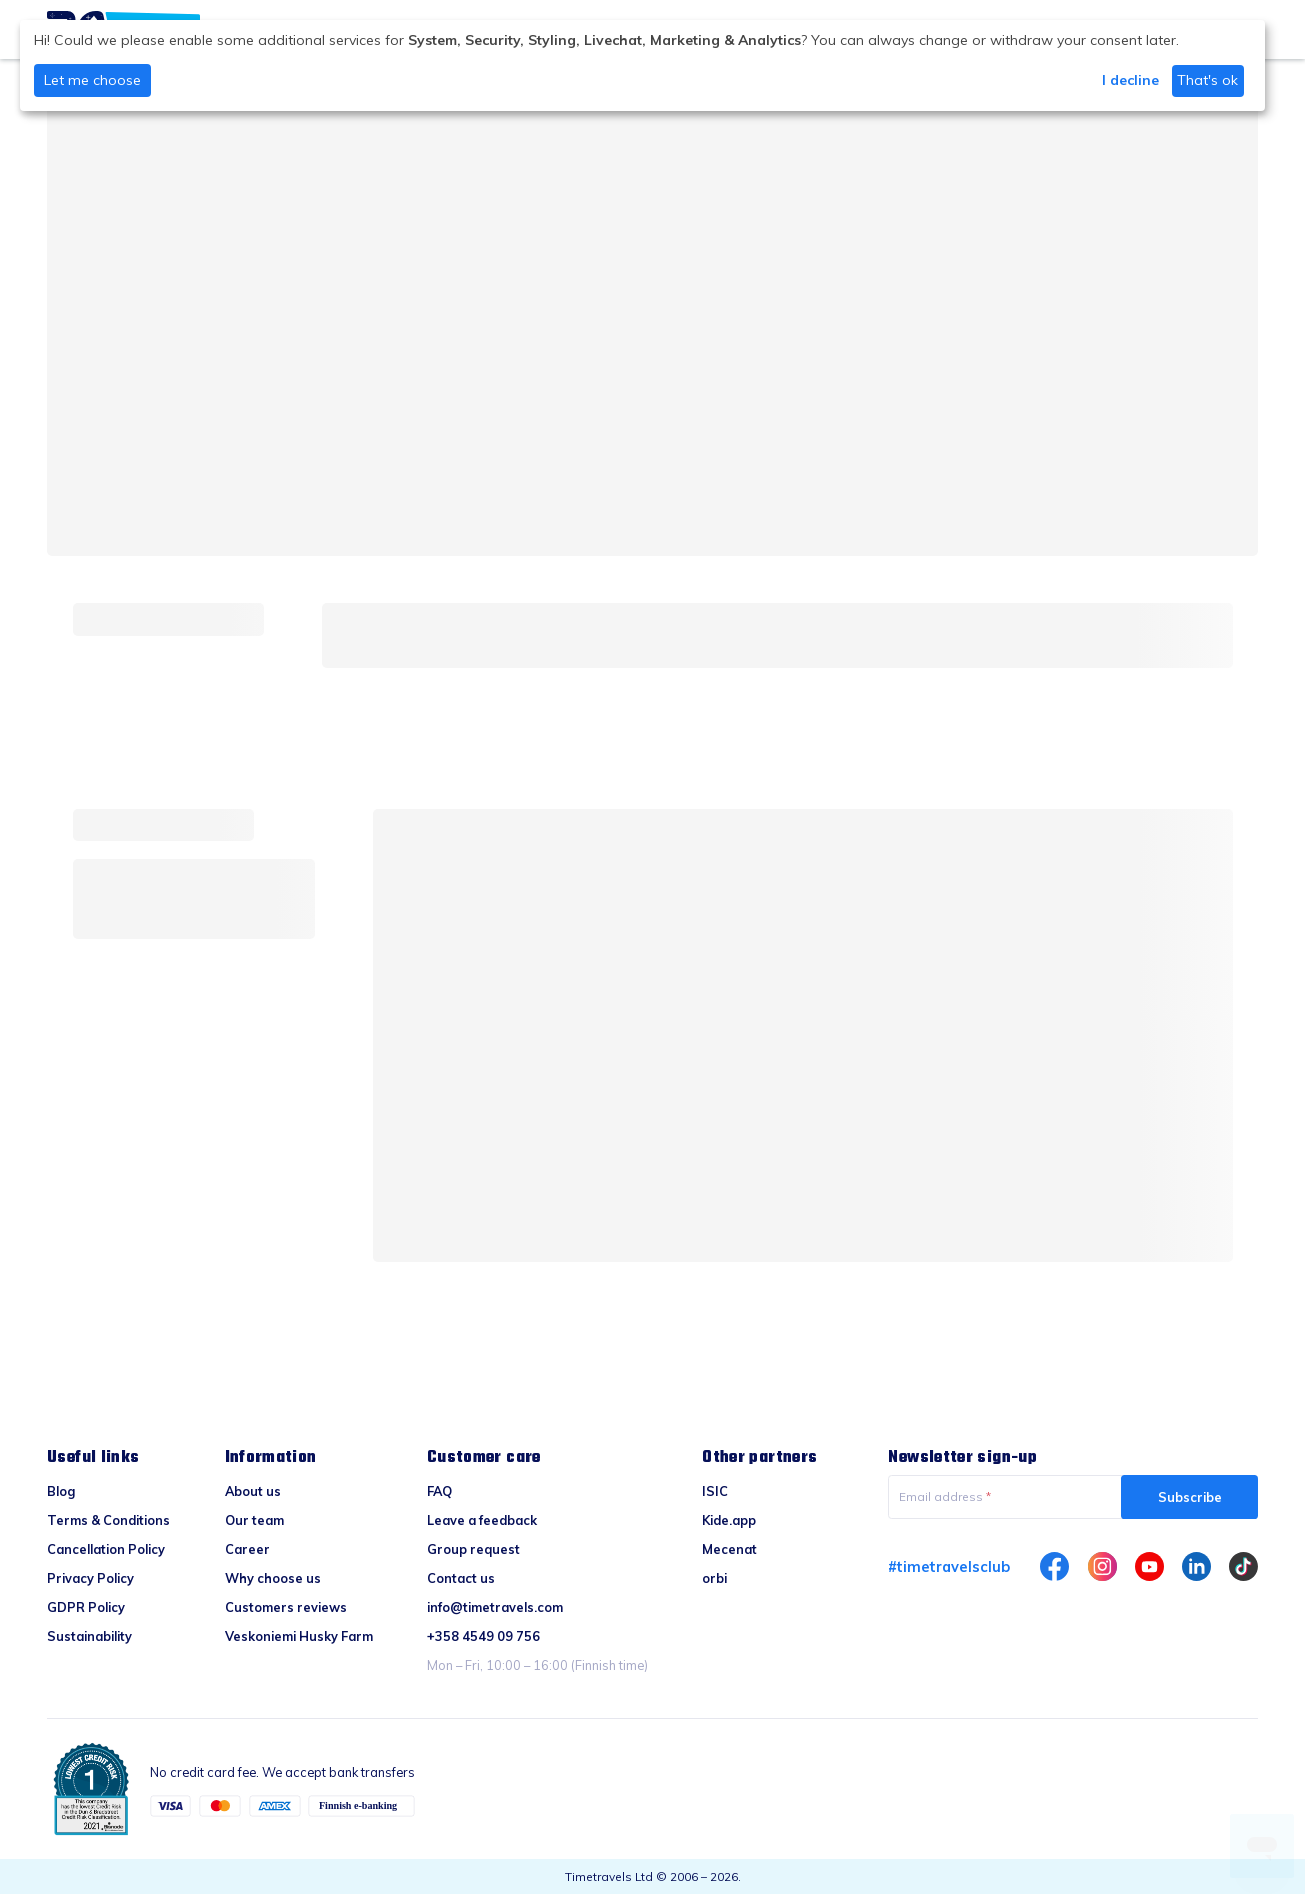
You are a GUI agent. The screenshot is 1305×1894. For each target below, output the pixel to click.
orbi (714, 1578)
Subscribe (1190, 1497)
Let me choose (92, 80)
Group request (473, 1549)
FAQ (439, 1491)
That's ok (1207, 80)
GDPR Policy (86, 1607)
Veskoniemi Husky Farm (299, 1636)
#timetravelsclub (949, 1566)
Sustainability (89, 1636)
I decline (1130, 80)
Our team (254, 1520)
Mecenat (729, 1549)
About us (253, 1491)
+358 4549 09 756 (483, 1636)
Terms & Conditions (108, 1520)
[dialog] (642, 65)
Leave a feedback (482, 1520)
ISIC (715, 1491)
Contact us (461, 1578)
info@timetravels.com (495, 1607)
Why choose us (273, 1578)
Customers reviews (286, 1607)
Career (247, 1549)
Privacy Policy (90, 1578)
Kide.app (729, 1520)
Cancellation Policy (106, 1549)
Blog (61, 1491)
